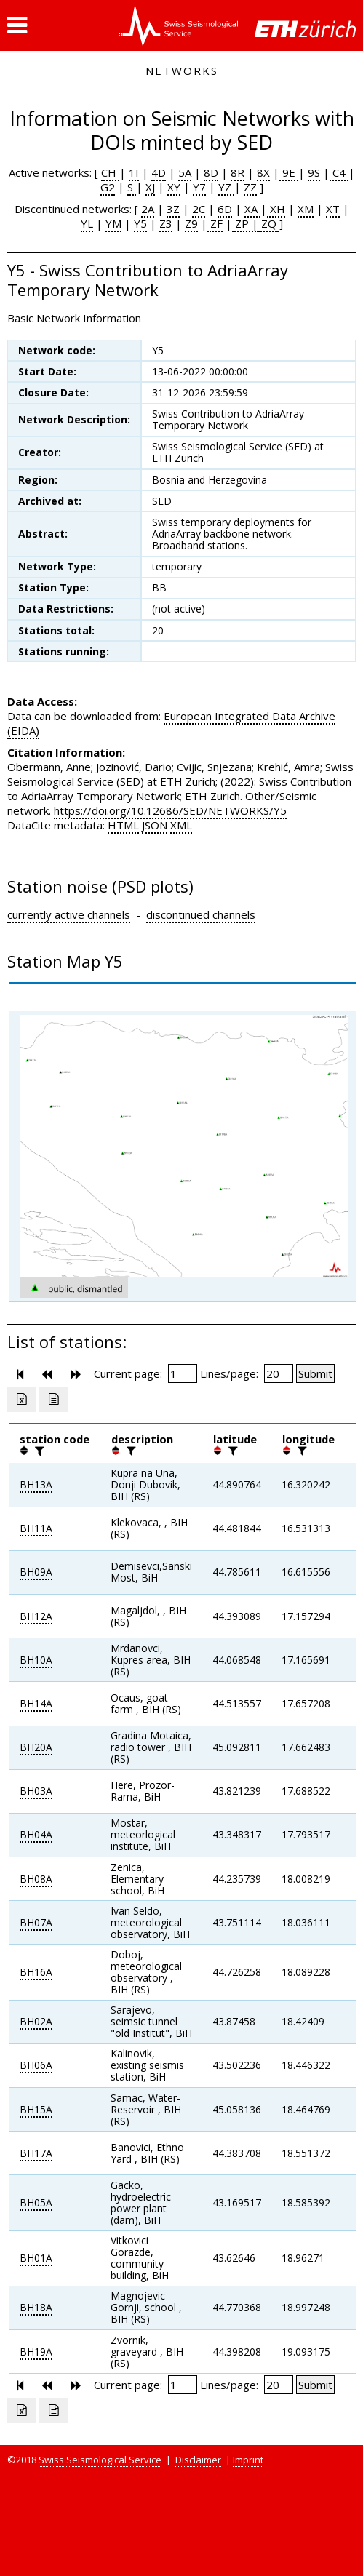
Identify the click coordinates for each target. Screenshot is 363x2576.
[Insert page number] (182, 1373)
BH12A (36, 1616)
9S (314, 172)
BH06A (36, 2065)
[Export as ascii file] (53, 1399)
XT (333, 209)
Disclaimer (198, 2459)
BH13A (36, 1484)
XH (276, 209)
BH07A (36, 1922)
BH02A (36, 2021)
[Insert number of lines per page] (278, 1373)
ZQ (267, 223)
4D (158, 172)
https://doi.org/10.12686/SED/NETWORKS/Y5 (170, 810)
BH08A (36, 1879)
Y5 (140, 223)
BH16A (36, 1972)
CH (110, 172)
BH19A (36, 2351)
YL (87, 223)
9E (288, 172)
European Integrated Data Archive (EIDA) (171, 723)
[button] (17, 25)
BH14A (36, 1703)
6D (225, 209)
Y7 (199, 187)
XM (306, 209)
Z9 (191, 223)
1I (134, 172)
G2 (107, 187)
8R (237, 172)
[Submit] (315, 1373)
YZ (226, 187)
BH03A (36, 1791)
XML (181, 825)
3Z (173, 209)
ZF (215, 223)
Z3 (165, 223)
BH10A (36, 1660)
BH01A (36, 2258)
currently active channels (68, 914)
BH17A (36, 2153)
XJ (150, 187)
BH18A (36, 2307)
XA (252, 209)
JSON (154, 825)
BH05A (36, 2202)
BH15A (36, 2109)
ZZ (250, 187)
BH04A (36, 1834)
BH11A (36, 1528)
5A (184, 172)
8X (263, 172)
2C (198, 209)
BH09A (36, 1572)
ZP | (245, 223)
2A (147, 209)
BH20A (36, 1747)
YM (113, 223)
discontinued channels (200, 914)
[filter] (37, 1450)
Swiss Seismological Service (100, 2459)
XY (173, 187)
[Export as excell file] (21, 1399)
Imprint (248, 2459)
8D (211, 172)
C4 (339, 172)
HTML (123, 825)
